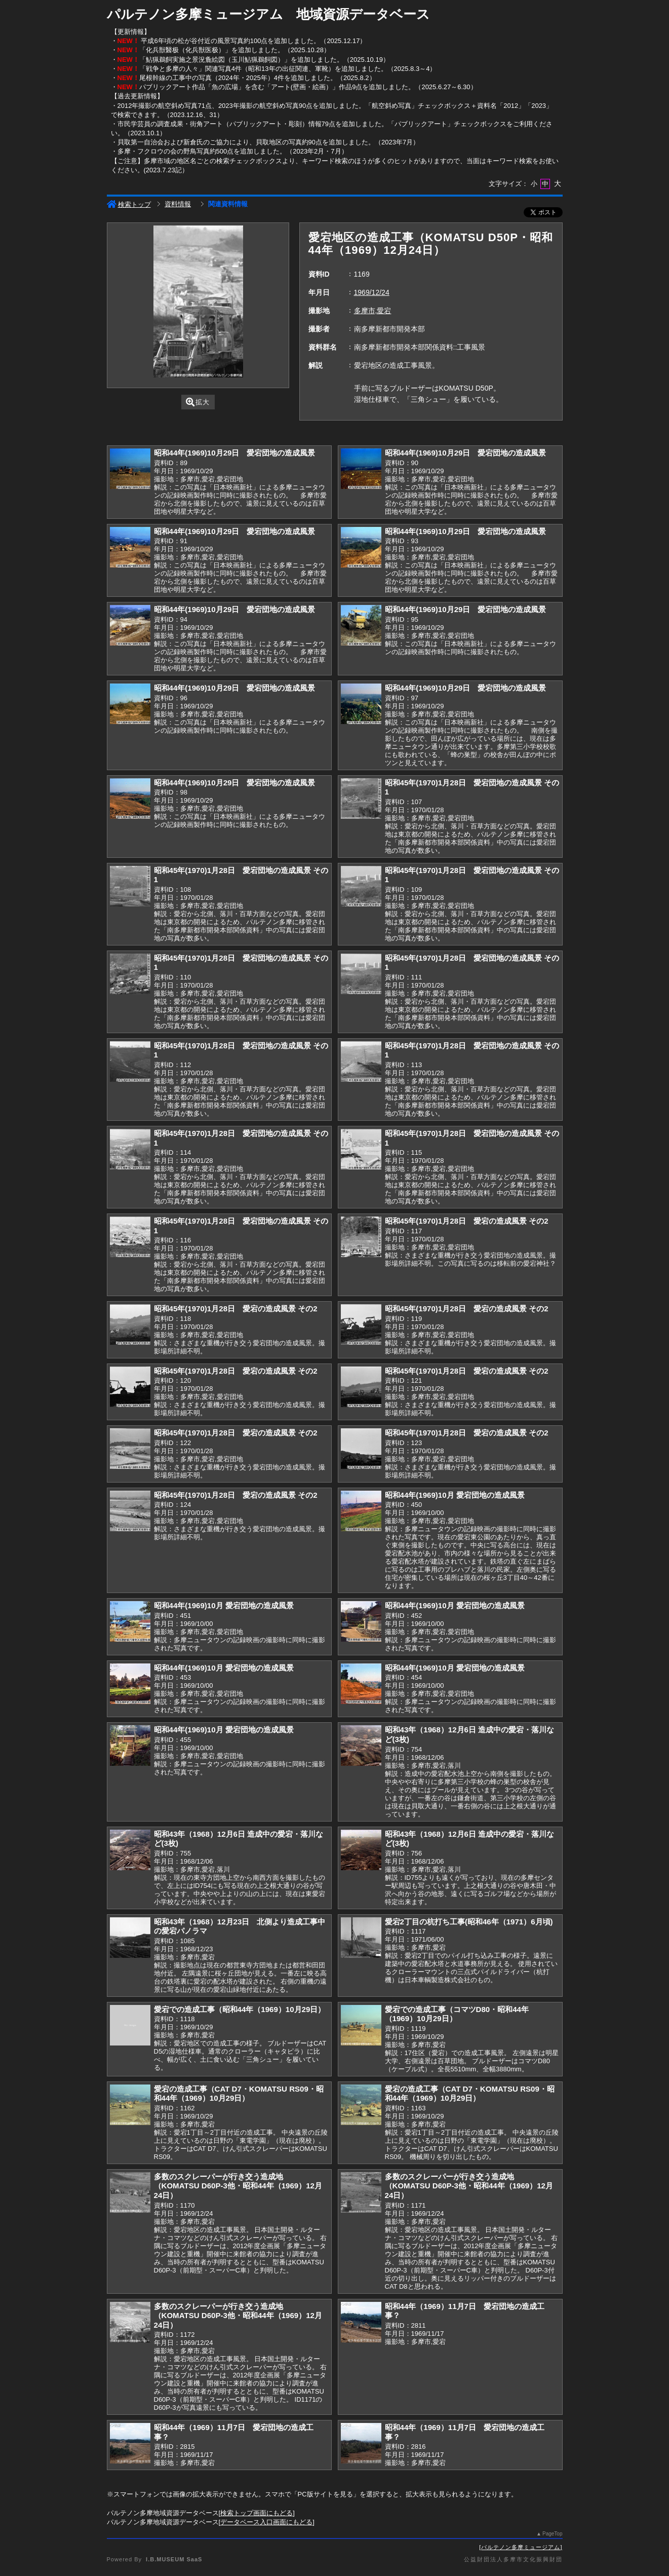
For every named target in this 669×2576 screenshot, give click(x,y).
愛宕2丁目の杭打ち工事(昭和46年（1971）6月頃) (469, 1921)
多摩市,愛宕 (372, 311)
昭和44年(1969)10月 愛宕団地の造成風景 (455, 1495)
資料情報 (178, 204)
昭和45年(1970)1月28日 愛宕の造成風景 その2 (466, 1221)
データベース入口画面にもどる (266, 2522)
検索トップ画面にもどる (256, 2513)
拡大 (198, 402)
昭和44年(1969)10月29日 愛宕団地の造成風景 (235, 452)
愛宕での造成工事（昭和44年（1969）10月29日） (240, 2009)
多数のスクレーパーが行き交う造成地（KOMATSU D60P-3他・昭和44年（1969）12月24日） (238, 2186)
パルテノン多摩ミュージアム (520, 2547)
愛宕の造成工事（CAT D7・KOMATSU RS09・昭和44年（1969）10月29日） (239, 2094)
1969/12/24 (371, 292)
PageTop (552, 2533)
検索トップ (129, 204)
